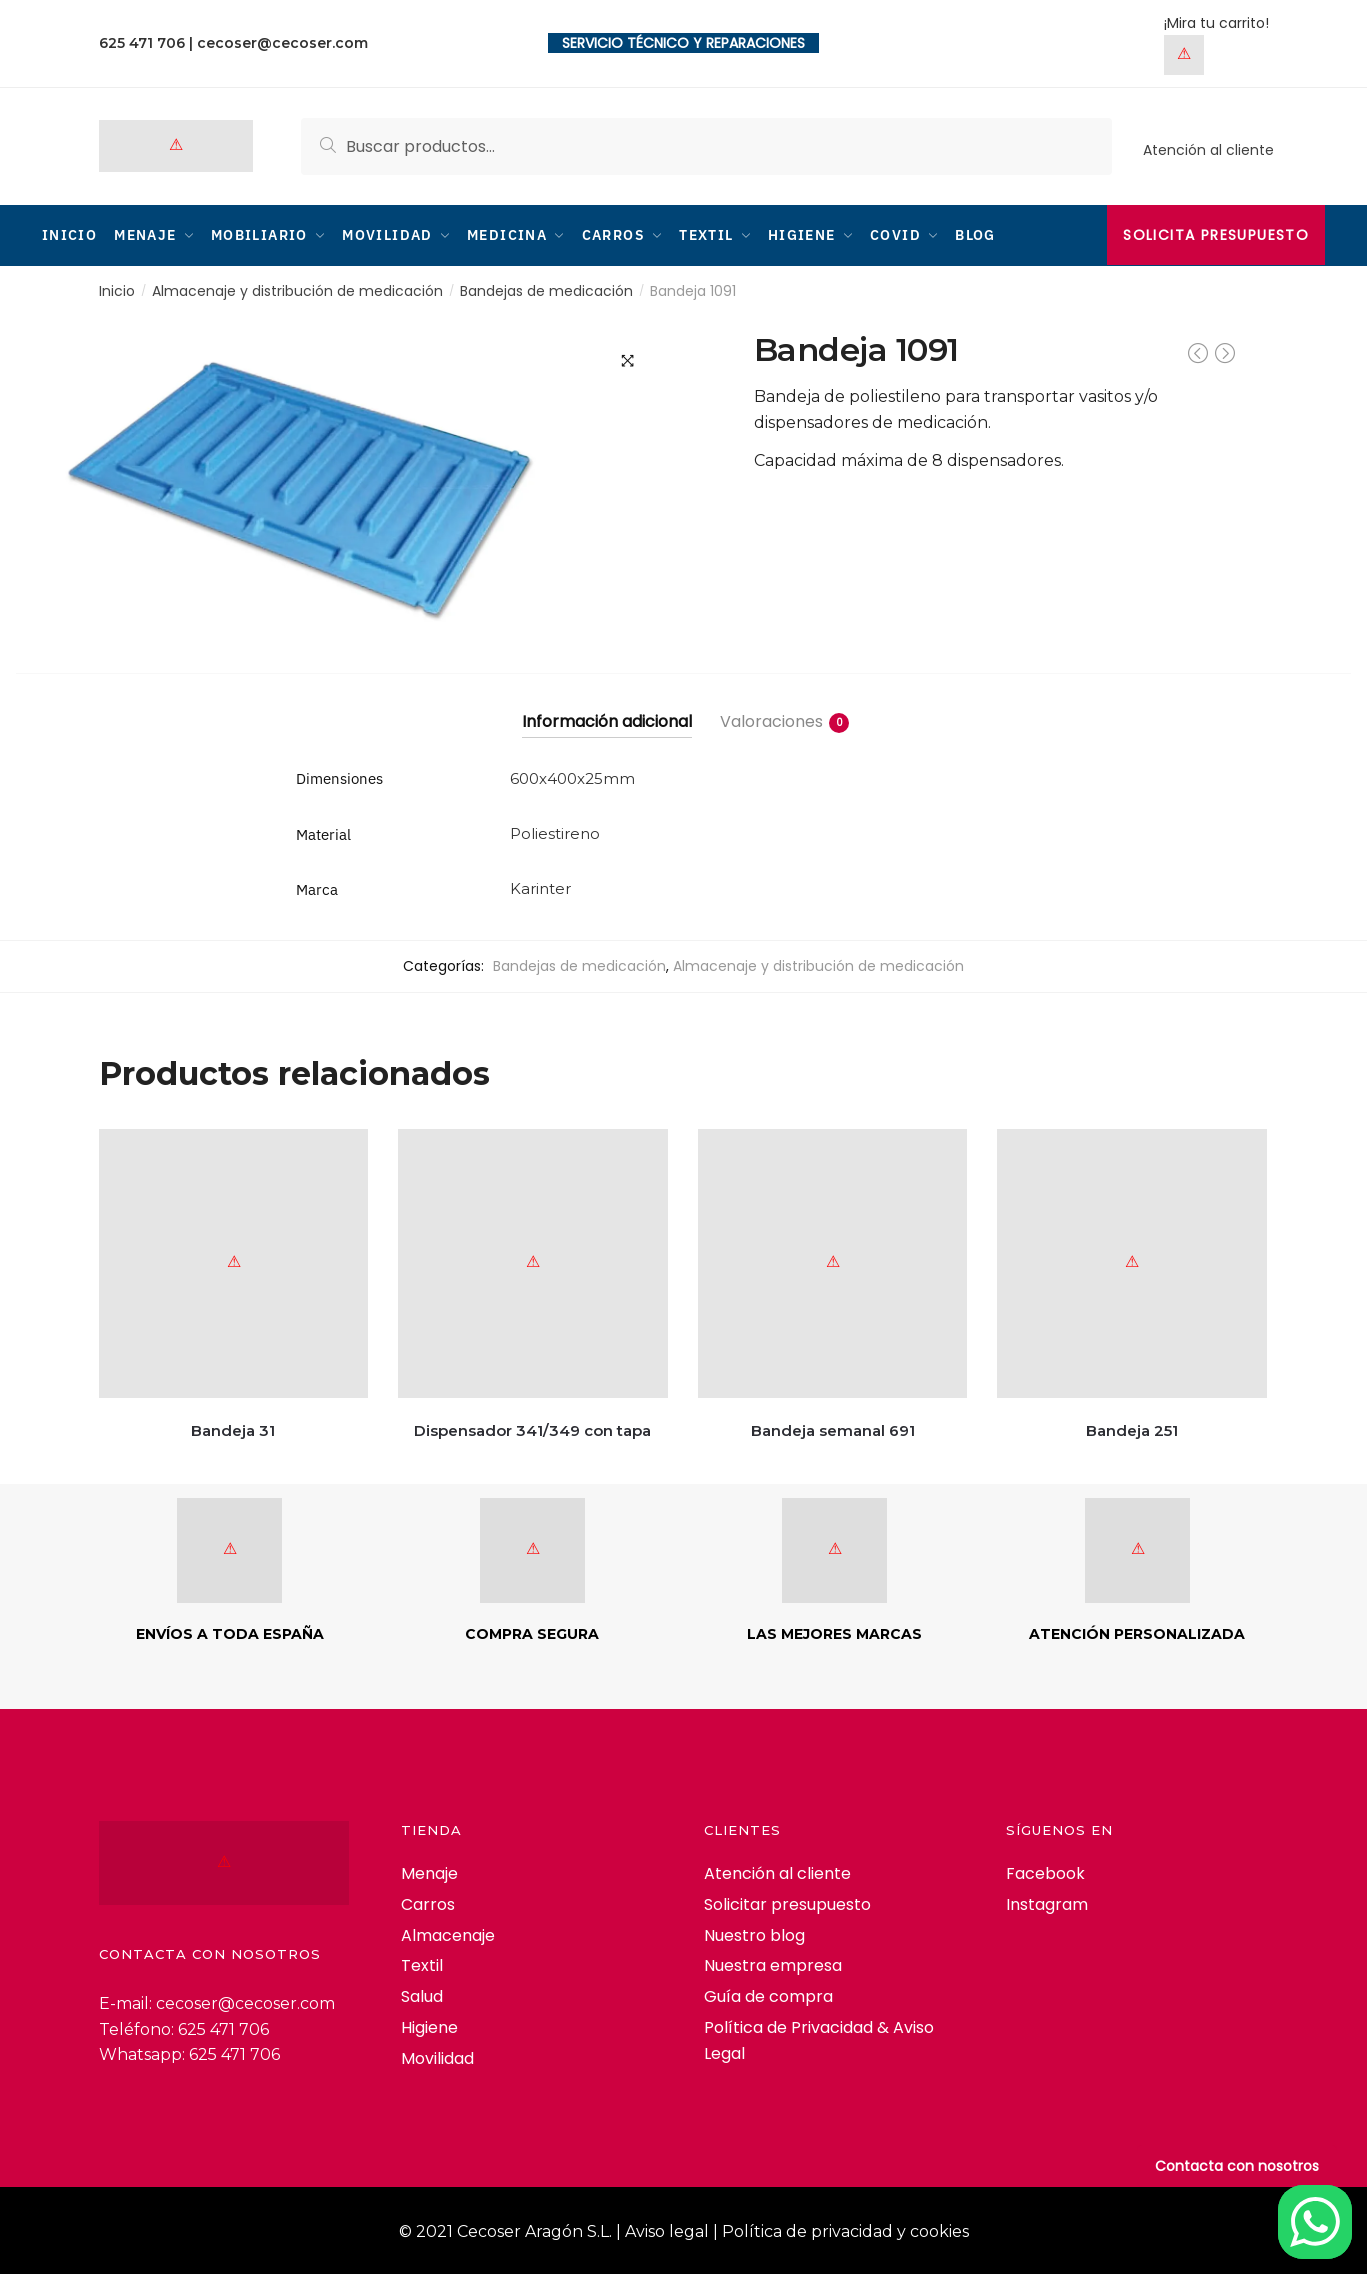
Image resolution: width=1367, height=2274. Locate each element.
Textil (422, 1964)
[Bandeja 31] (234, 1262)
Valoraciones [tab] (771, 720)
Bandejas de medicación (546, 290)
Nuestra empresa (773, 1964)
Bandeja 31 (233, 1428)
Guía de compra (768, 1995)
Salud (422, 1995)
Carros (428, 1902)
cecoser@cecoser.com (282, 43)
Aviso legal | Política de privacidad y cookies (797, 2229)
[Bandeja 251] (1132, 1262)
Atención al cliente (1208, 150)
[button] (628, 359)
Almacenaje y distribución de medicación (297, 290)
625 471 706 (142, 43)
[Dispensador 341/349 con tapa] (533, 1262)
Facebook (1045, 1871)
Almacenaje (448, 1933)
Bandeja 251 (1132, 1428)
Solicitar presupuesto (787, 1902)
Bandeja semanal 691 (833, 1428)
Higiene (429, 2026)
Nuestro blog (754, 1933)
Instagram (1047, 1902)
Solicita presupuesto (1216, 235)
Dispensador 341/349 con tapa (532, 1428)
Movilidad (437, 2057)
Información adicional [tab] (607, 720)
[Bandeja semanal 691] (833, 1262)
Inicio (117, 290)
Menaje (429, 1871)
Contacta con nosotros (1237, 2166)
